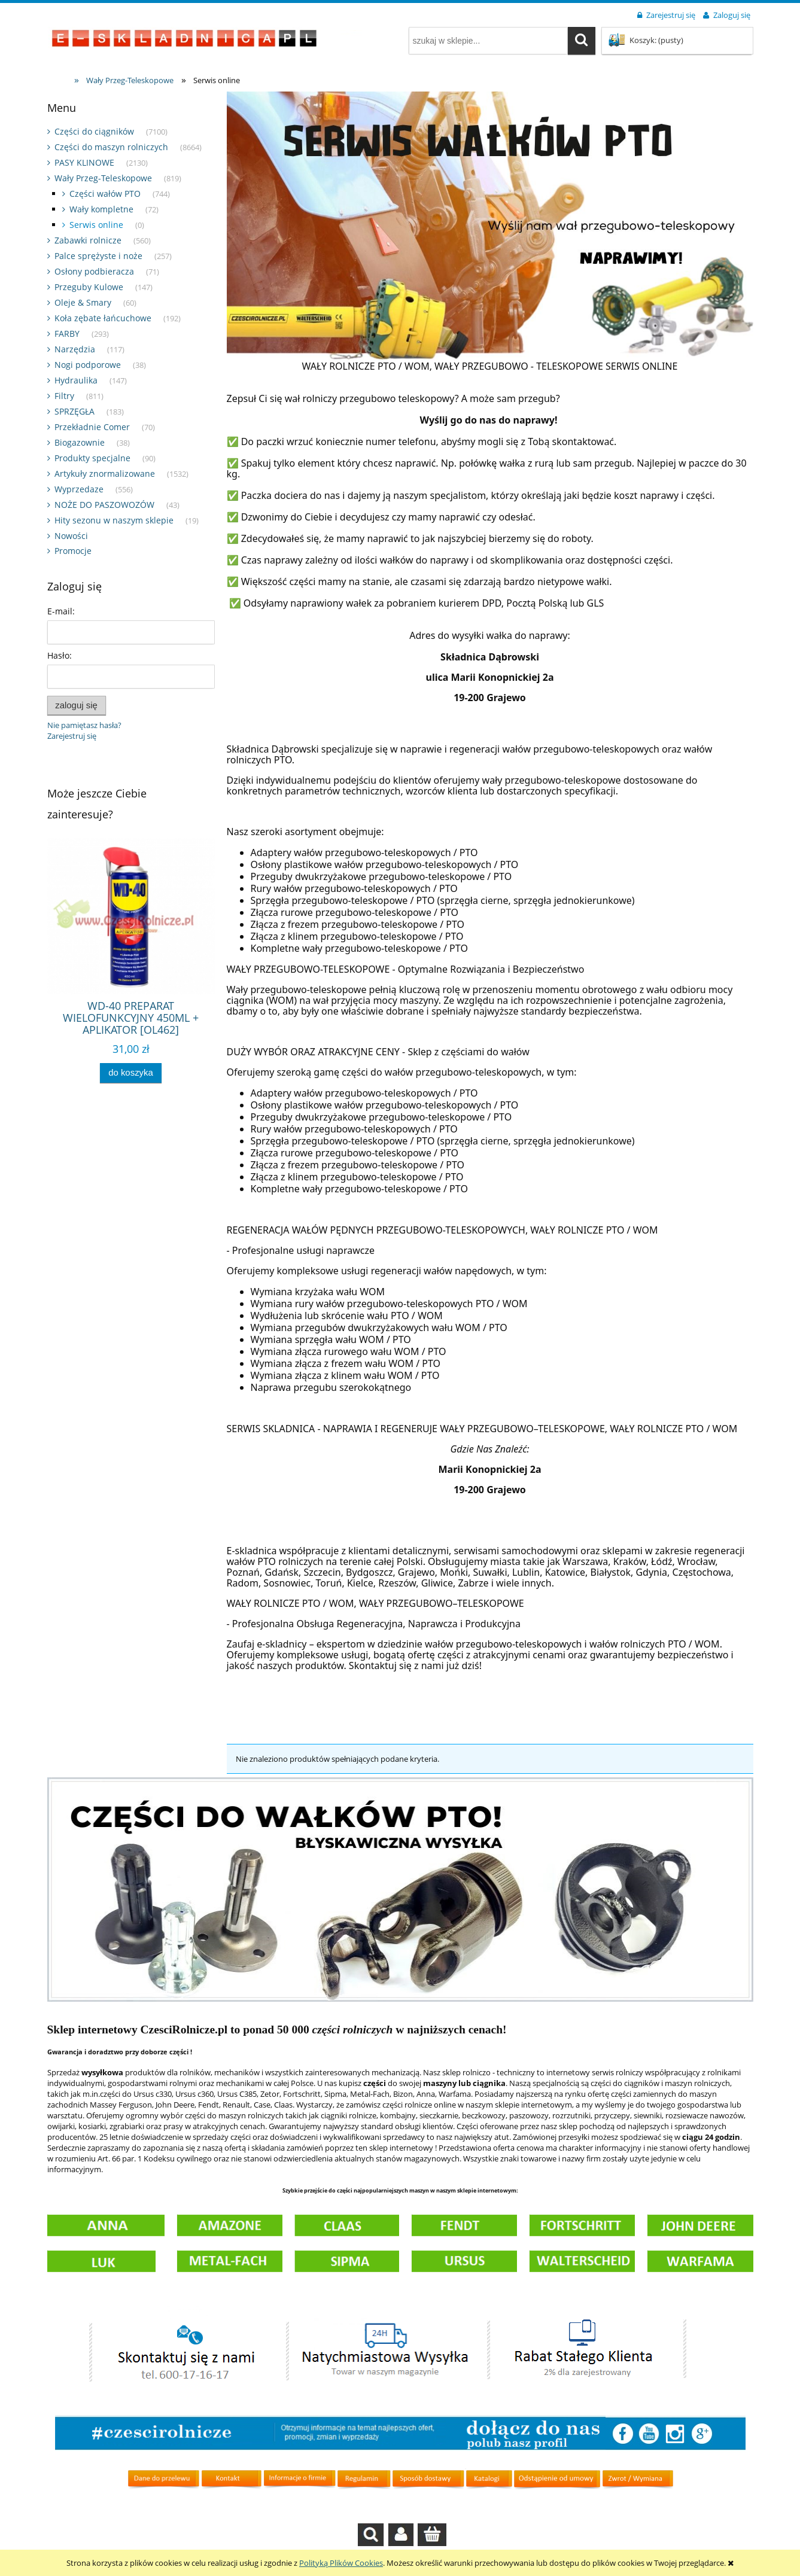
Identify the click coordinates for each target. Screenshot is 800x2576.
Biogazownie (79, 442)
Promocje (73, 550)
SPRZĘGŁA (74, 411)
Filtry (64, 395)
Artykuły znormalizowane (104, 473)
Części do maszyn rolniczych (111, 147)
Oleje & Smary (82, 302)
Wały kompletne (101, 209)
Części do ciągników (94, 131)
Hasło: (59, 655)
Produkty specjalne (92, 458)
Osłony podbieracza (94, 271)
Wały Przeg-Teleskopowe (103, 178)
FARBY (67, 333)
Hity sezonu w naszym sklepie (114, 520)
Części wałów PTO (105, 193)
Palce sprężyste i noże (98, 255)
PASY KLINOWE (84, 162)
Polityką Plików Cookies (341, 2562)
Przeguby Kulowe (88, 287)
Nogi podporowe (87, 364)
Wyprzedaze (79, 489)
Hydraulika (76, 380)
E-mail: (61, 611)
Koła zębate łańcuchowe (102, 318)
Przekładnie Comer (92, 427)
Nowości (71, 535)
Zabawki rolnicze (87, 240)
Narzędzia (74, 349)
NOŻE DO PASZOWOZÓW (104, 504)
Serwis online (96, 224)
